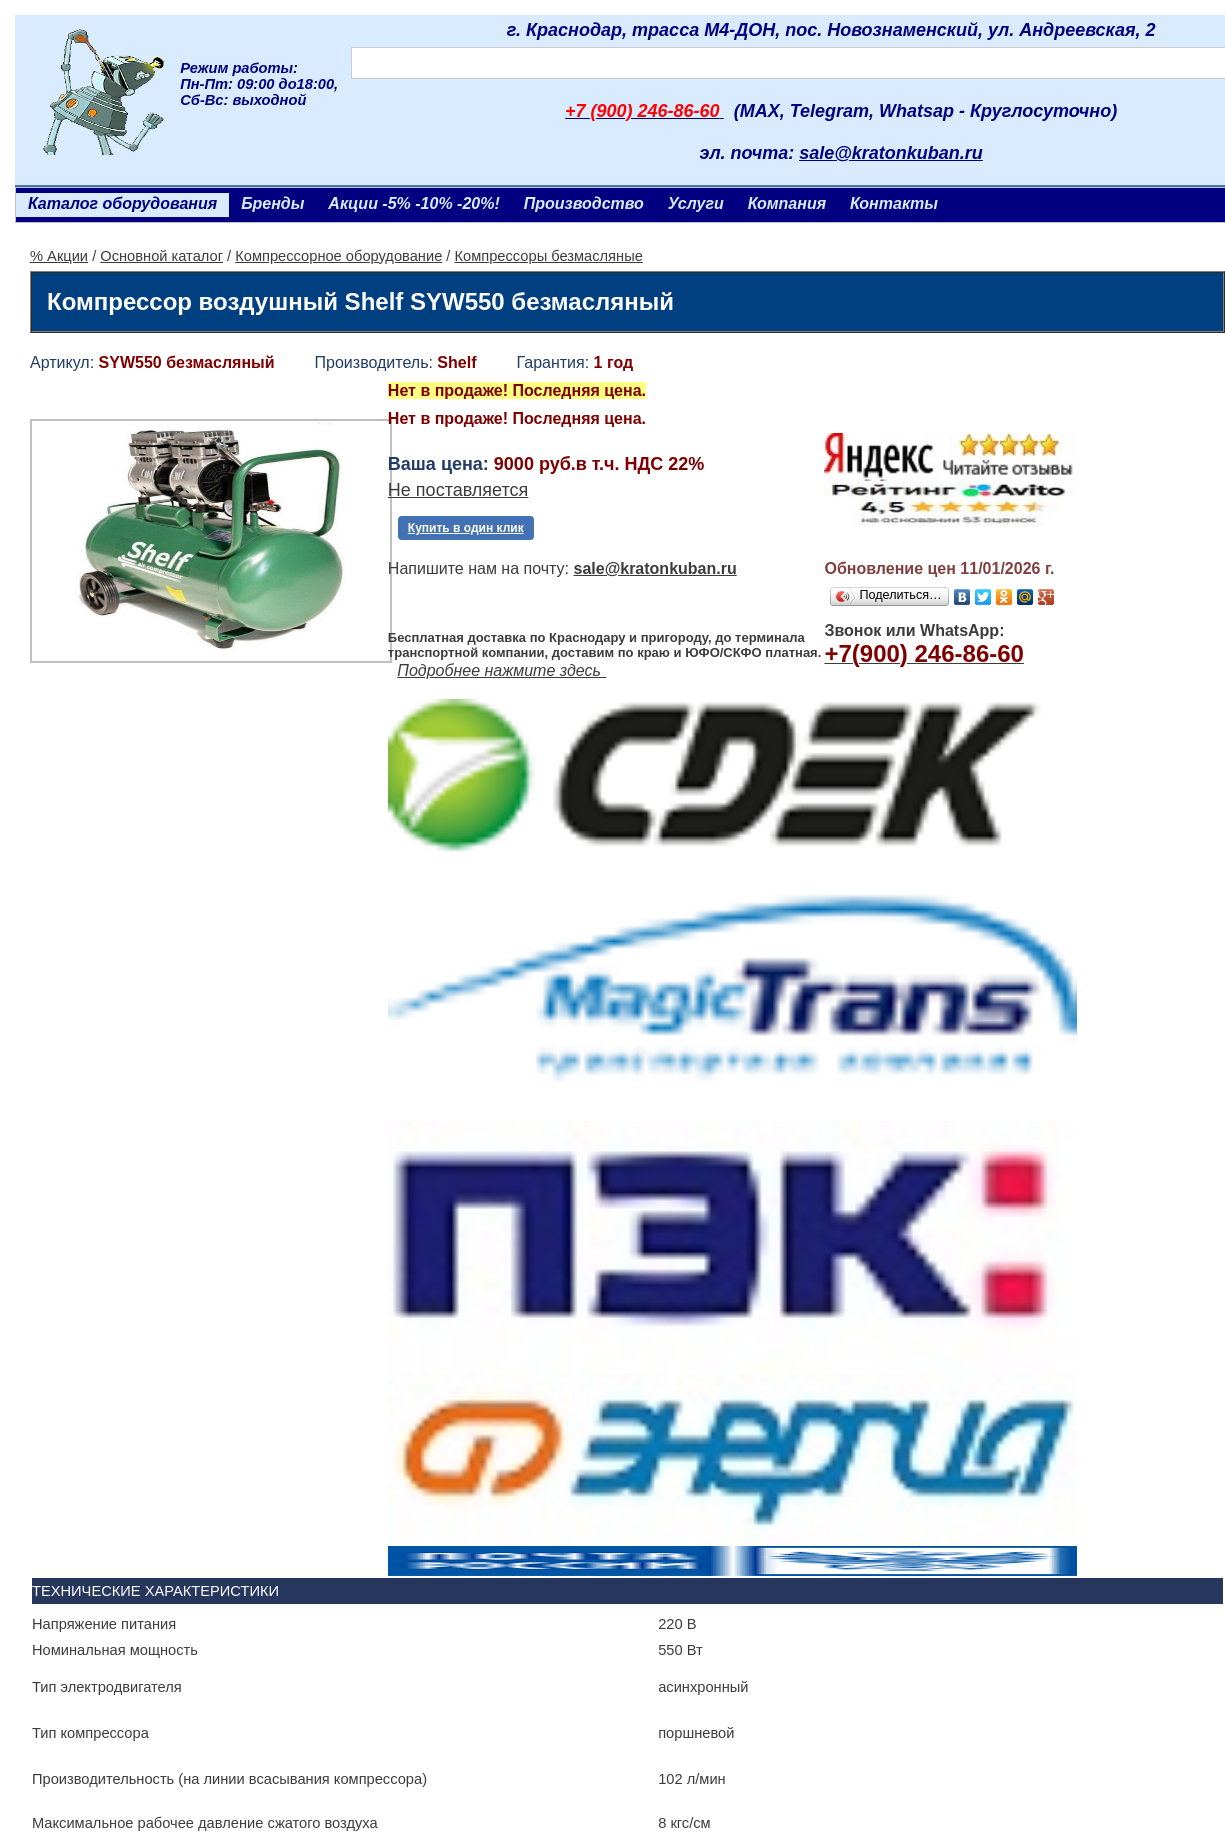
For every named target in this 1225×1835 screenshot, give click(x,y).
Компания (787, 203)
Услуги (696, 203)
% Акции (59, 256)
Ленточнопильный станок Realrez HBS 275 (201, 1699)
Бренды (272, 203)
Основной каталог (161, 256)
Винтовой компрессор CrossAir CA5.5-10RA (930, 1413)
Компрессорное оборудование (338, 256)
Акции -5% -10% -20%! (413, 203)
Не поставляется (458, 501)
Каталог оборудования (122, 203)
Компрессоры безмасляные (549, 256)
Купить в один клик (466, 539)
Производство (584, 203)
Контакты (894, 203)
